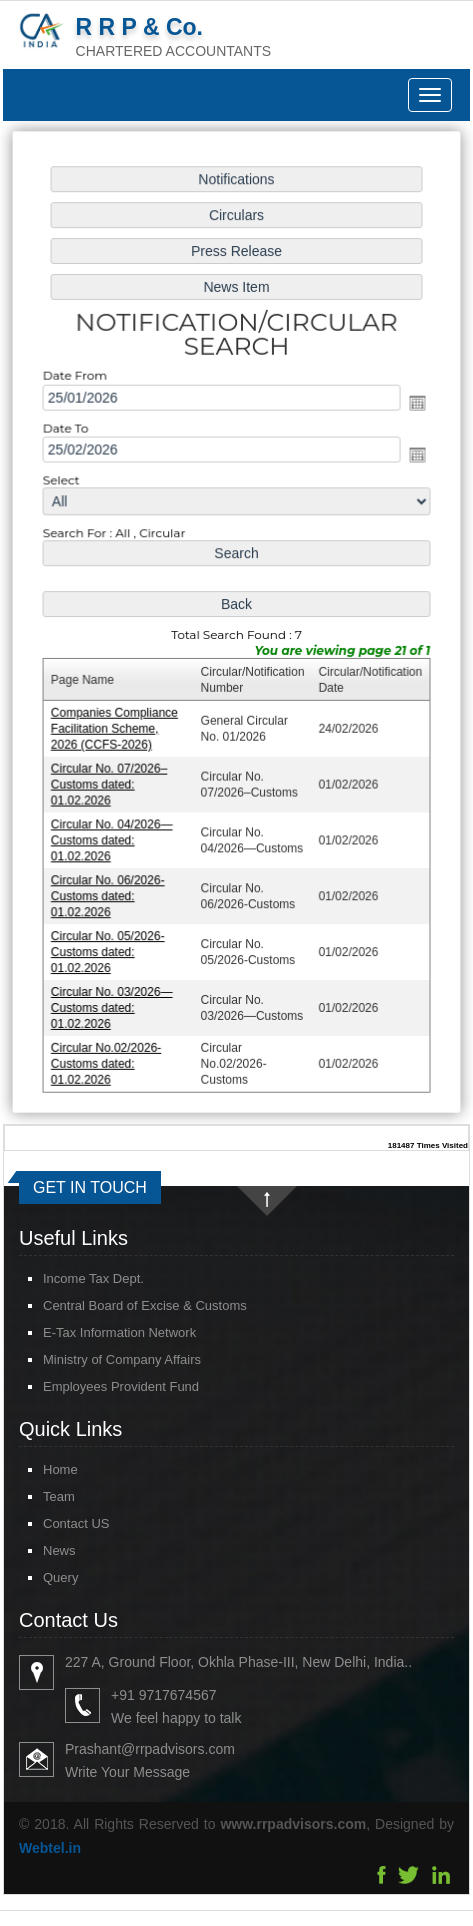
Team (36, 1496)
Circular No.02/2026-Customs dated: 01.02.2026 (109, 1054)
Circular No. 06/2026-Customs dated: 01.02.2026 (110, 890)
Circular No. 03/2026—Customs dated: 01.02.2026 (114, 1000)
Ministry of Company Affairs (99, 1359)
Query (37, 1577)
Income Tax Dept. (70, 1278)
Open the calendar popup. (413, 407)
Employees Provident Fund (98, 1386)
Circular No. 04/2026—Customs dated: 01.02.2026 (114, 836)
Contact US (53, 1523)
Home (37, 1469)
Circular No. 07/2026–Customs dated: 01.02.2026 (112, 781)
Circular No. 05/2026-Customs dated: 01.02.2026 (110, 945)
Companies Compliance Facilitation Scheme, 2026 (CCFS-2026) (117, 726)
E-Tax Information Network (96, 1332)
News (36, 1550)
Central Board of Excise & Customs (122, 1305)
